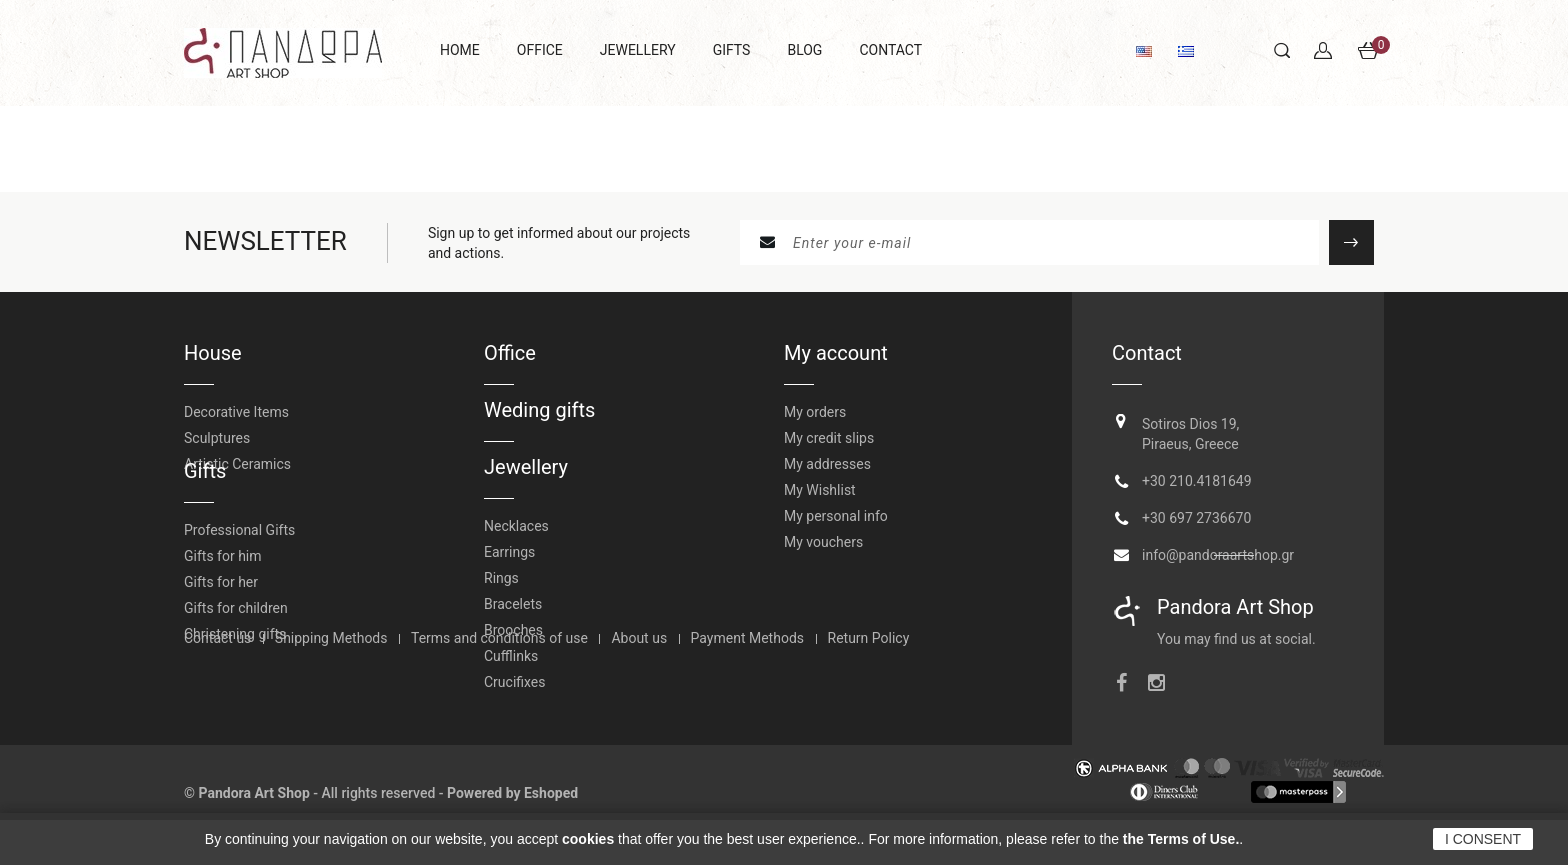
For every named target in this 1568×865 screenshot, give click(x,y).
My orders (815, 412)
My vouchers (823, 542)
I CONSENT (1483, 839)
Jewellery (526, 467)
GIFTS (732, 50)
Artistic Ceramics (237, 464)
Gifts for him (223, 582)
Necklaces (516, 526)
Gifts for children (236, 634)
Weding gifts (539, 410)
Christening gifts (235, 660)
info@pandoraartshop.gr (1218, 550)
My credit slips (829, 438)
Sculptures (217, 438)
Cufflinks (511, 656)
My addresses (827, 464)
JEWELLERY (638, 50)
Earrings (509, 552)
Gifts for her (221, 608)
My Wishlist (820, 490)
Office (510, 353)
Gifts (205, 497)
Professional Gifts (239, 556)
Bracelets (513, 604)
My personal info (836, 516)
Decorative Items (236, 412)
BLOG (804, 50)
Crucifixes (515, 682)
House (213, 353)
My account (836, 353)
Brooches (513, 630)
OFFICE (540, 50)
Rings (501, 578)
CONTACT (890, 50)
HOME (460, 50)
